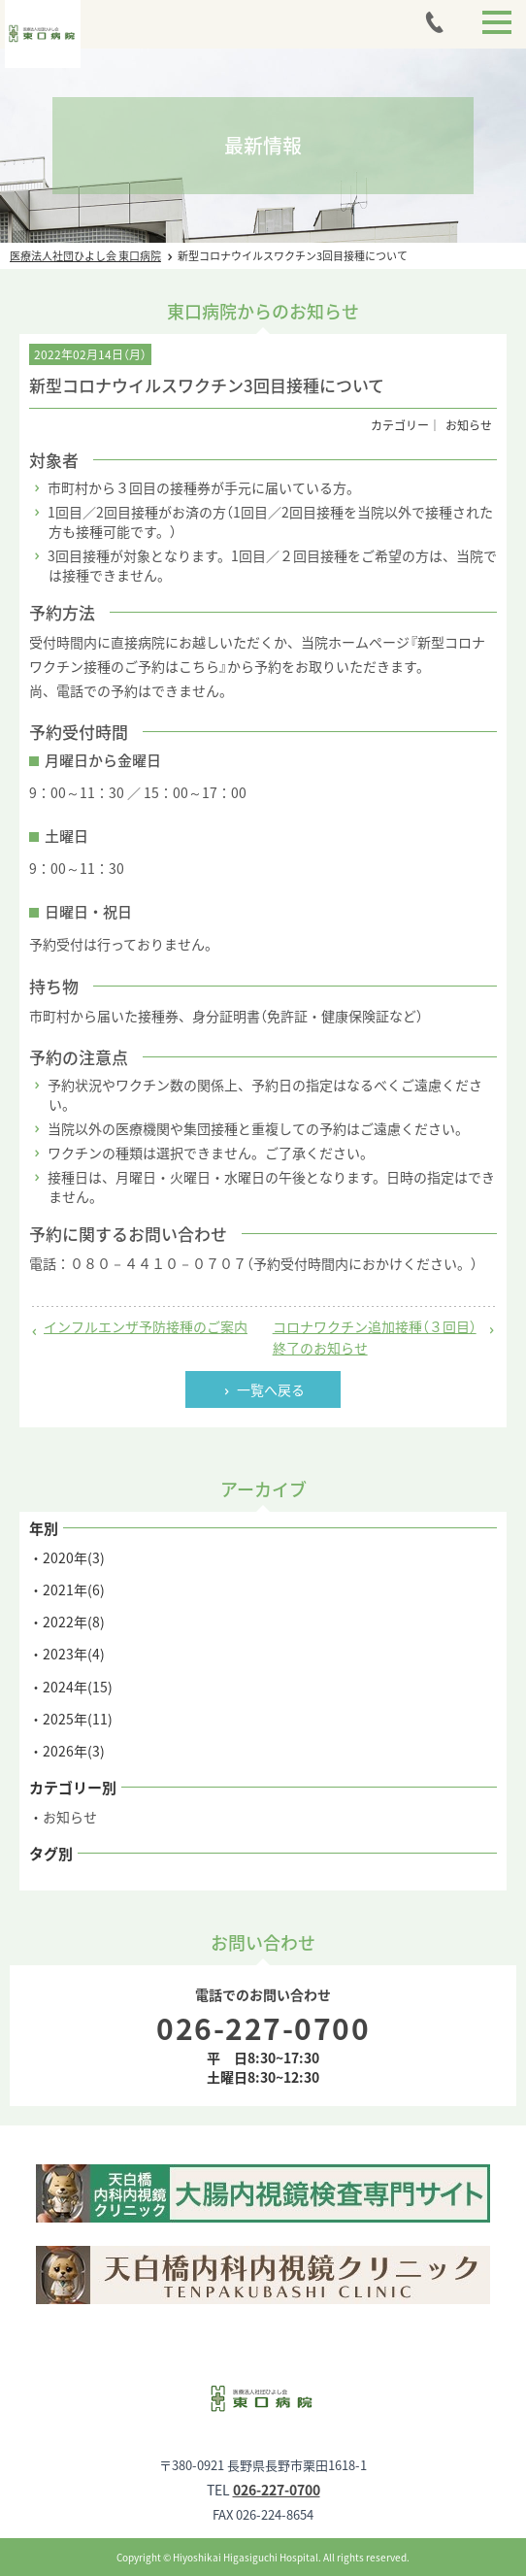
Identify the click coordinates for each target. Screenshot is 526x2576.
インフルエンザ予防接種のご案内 (145, 1326)
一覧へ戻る (271, 1389)
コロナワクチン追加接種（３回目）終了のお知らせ (375, 1337)
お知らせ (70, 1816)
